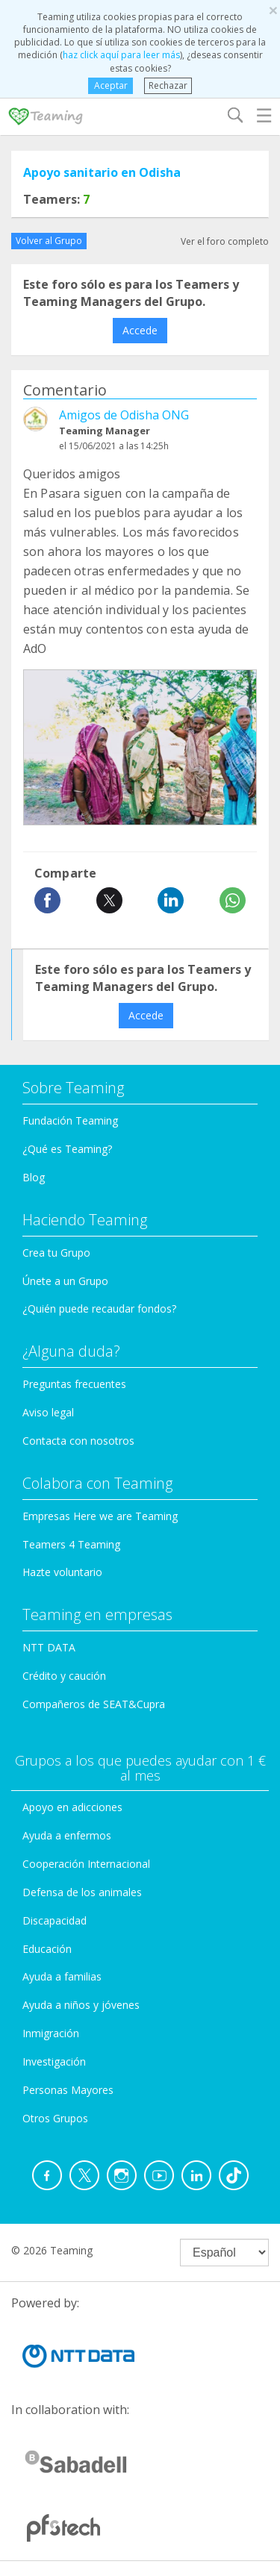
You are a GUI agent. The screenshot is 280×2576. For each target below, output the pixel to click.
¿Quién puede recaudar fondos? (99, 1308)
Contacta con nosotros (78, 1441)
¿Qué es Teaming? (67, 1149)
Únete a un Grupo (65, 1281)
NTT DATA (48, 1647)
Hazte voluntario (62, 1572)
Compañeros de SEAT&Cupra (93, 1704)
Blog (33, 1177)
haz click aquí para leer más (121, 55)
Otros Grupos (55, 2118)
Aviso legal (48, 1412)
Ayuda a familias (62, 1976)
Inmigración (50, 2033)
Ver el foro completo (225, 241)
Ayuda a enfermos (66, 1835)
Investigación (54, 2061)
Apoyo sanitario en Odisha (102, 172)
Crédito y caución (64, 1676)
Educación (47, 1949)
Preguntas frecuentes (74, 1384)
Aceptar (111, 85)
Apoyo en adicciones (72, 1807)
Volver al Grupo (49, 240)
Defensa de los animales (82, 1892)
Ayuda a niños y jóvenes (81, 2005)
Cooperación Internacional (86, 1864)
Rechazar (168, 85)
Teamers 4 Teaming (71, 1544)
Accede (140, 330)
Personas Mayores (67, 2090)
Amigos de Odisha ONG (124, 415)
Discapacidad (54, 1920)
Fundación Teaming (70, 1120)
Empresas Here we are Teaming (100, 1516)
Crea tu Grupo (56, 1252)
